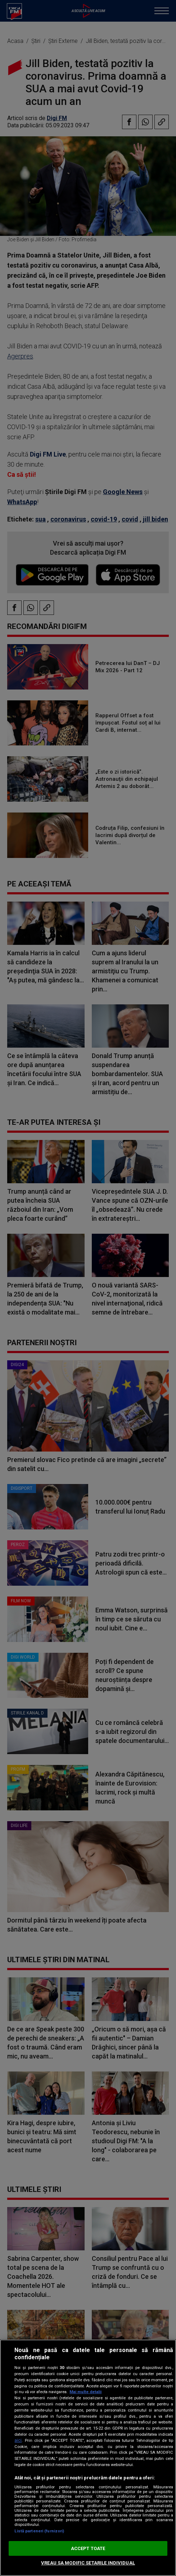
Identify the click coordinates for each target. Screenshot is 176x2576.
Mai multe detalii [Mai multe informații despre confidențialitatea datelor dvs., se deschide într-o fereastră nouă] (85, 2392)
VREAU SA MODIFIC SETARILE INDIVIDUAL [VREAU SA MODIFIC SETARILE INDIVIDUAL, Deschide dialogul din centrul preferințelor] (88, 2563)
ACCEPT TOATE (88, 2548)
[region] (88, 2457)
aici (18, 2440)
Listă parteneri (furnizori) (39, 2531)
